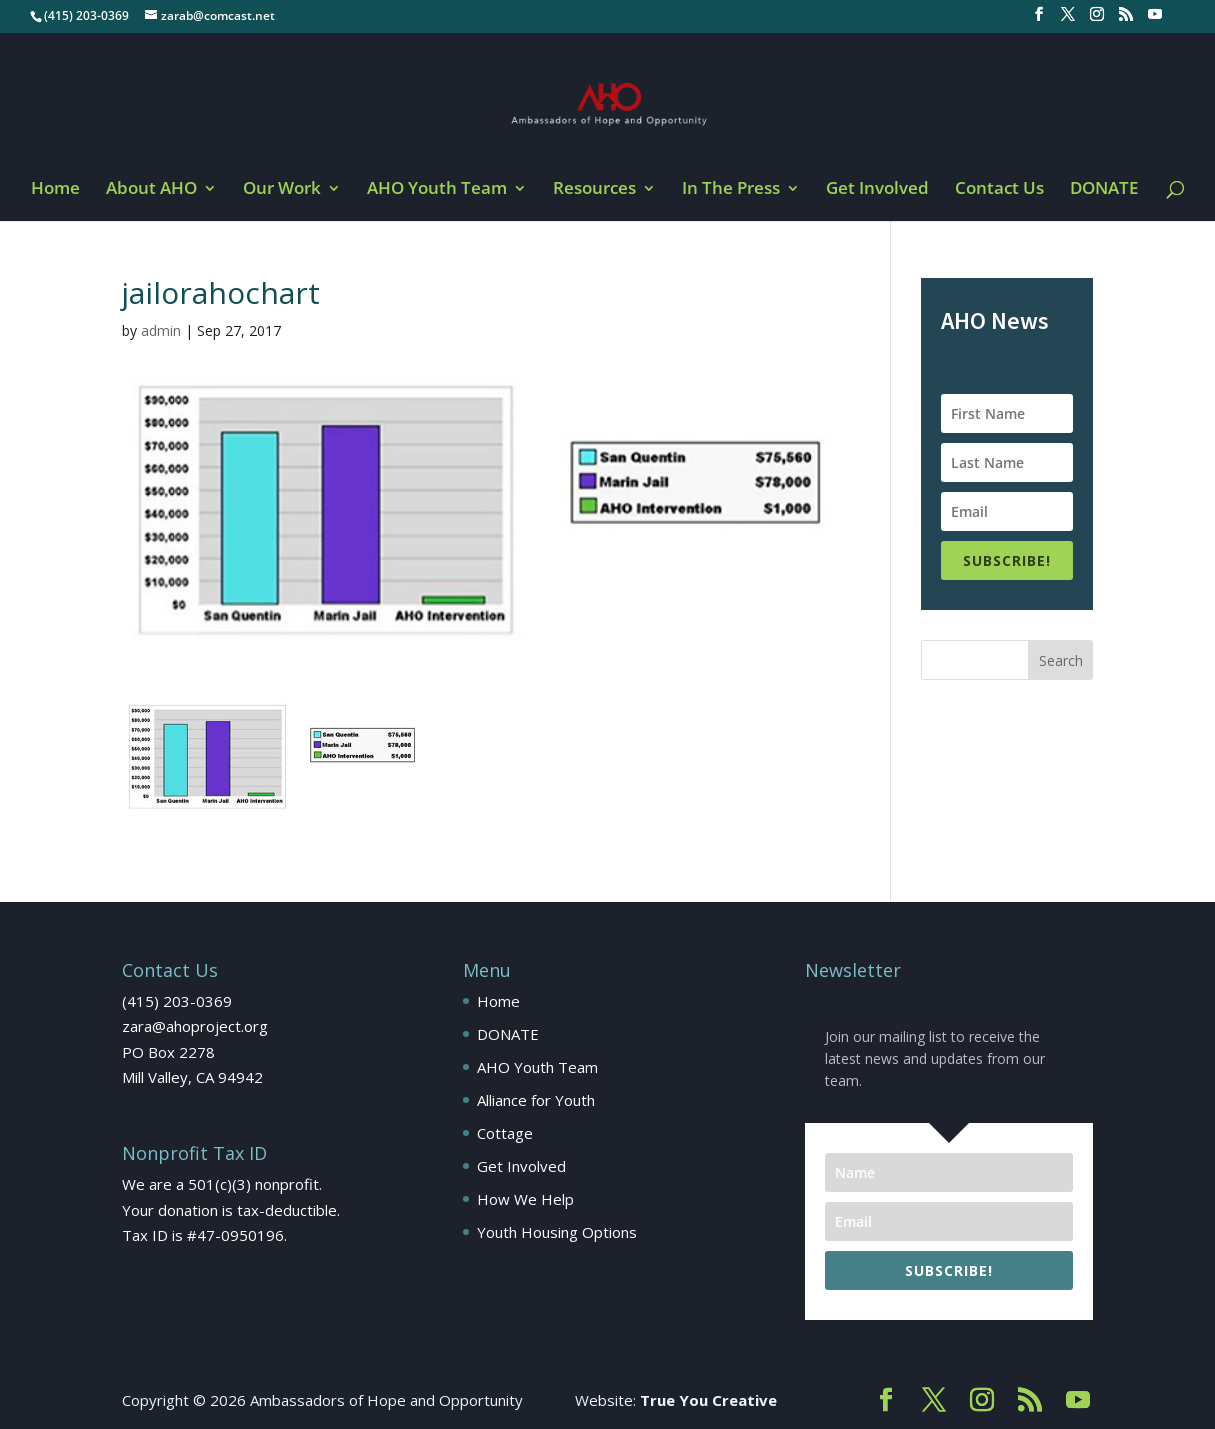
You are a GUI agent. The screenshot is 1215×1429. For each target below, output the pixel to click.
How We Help (525, 1199)
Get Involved (877, 190)
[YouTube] (1155, 20)
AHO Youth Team (437, 190)
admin (161, 330)
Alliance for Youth (536, 1100)
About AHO (151, 190)
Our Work (282, 190)
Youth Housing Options (557, 1232)
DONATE (1104, 190)
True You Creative (708, 1400)
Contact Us (999, 190)
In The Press (731, 190)
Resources (594, 190)
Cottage (505, 1133)
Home (55, 190)
